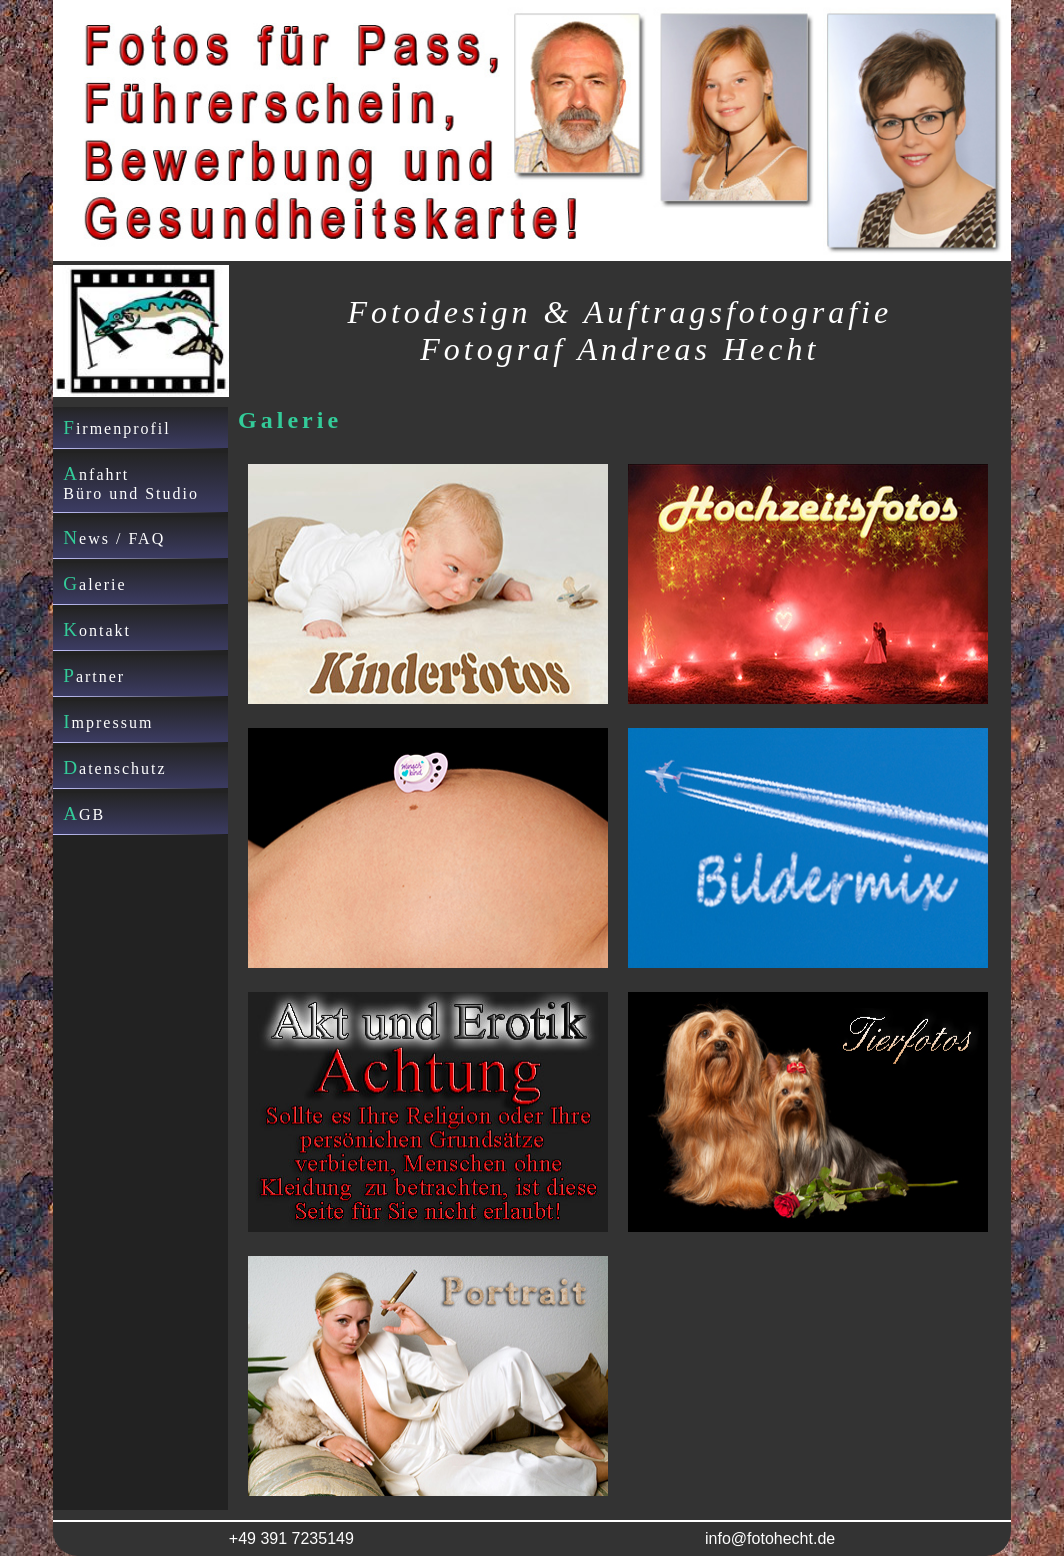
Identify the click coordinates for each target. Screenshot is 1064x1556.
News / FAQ (114, 537)
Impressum (108, 721)
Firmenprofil (117, 427)
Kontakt (97, 629)
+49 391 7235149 (291, 1538)
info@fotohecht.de (770, 1538)
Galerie (94, 583)
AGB (84, 813)
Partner (94, 675)
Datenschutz (114, 767)
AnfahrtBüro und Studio (131, 482)
